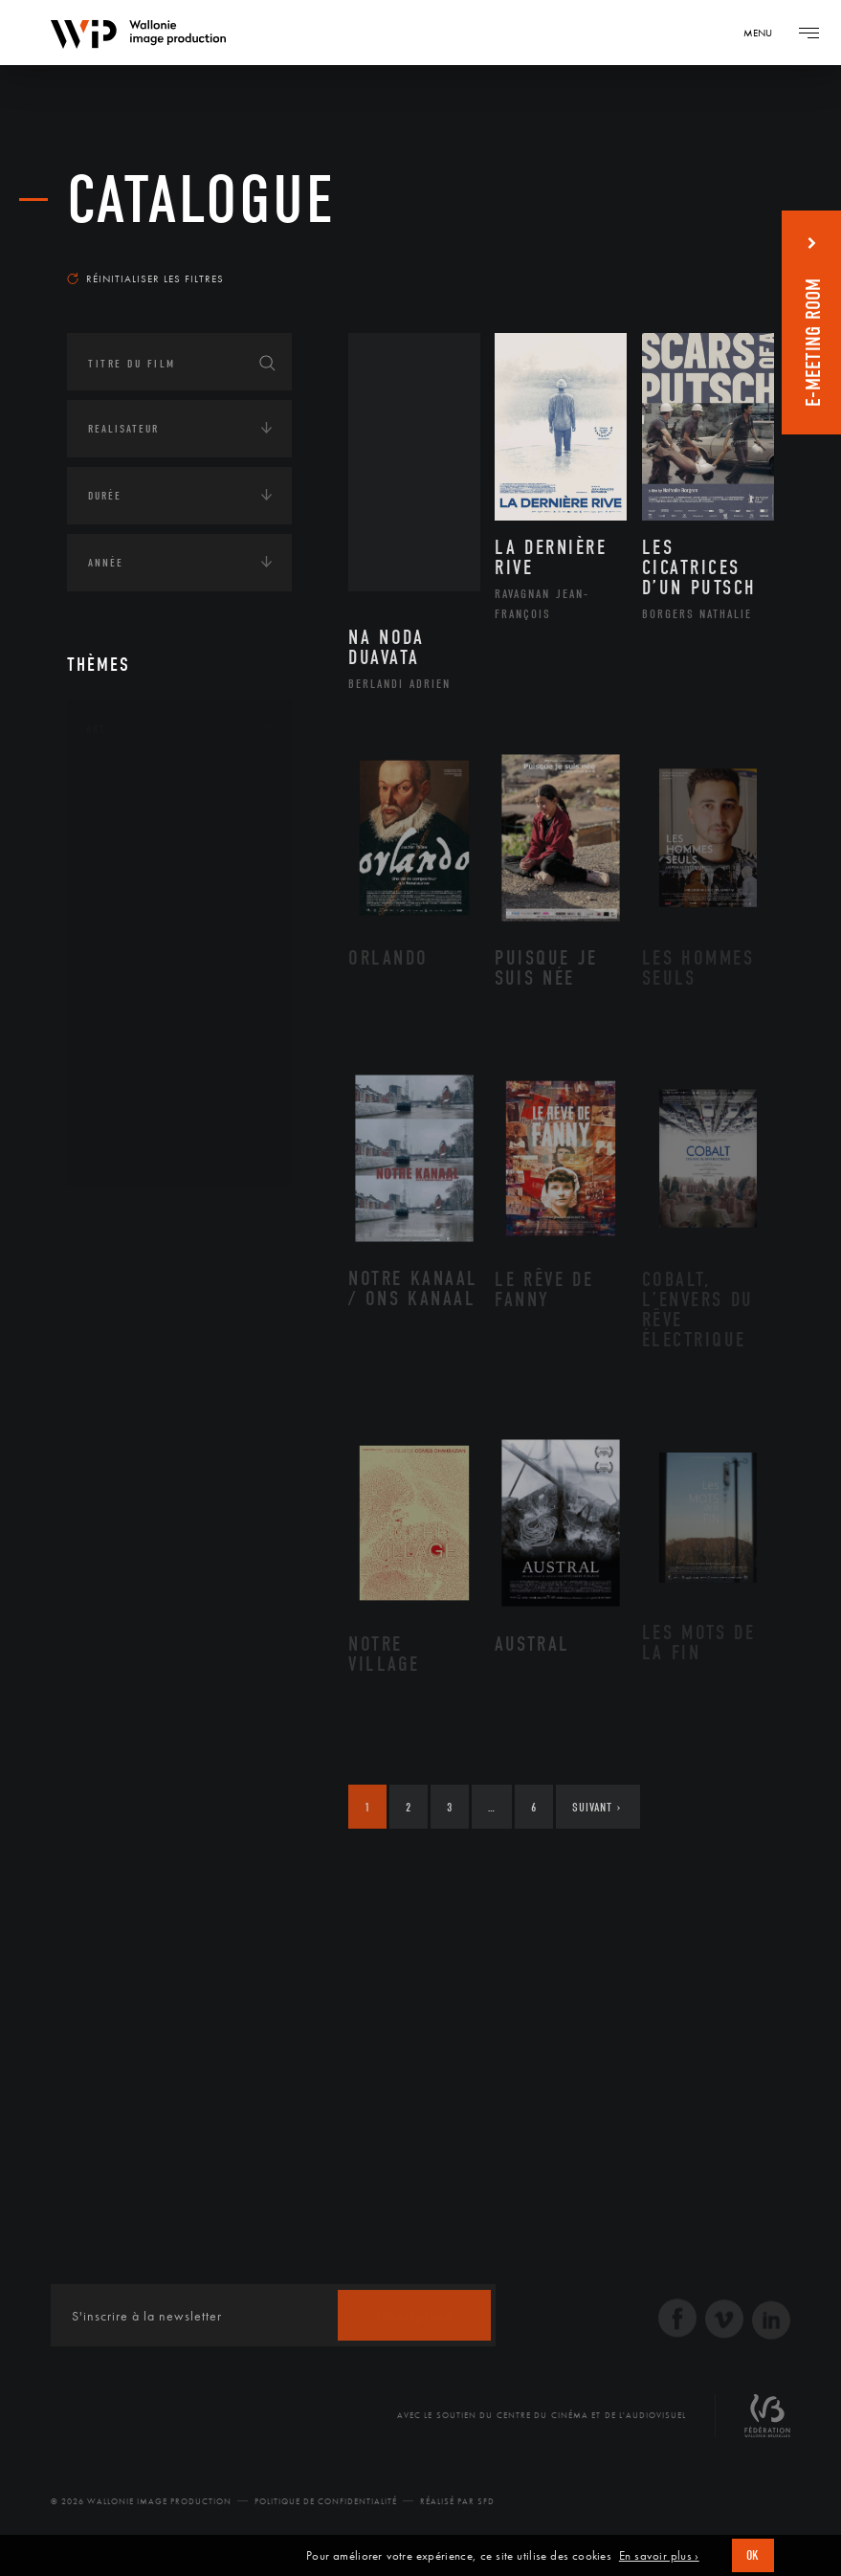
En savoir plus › (659, 2556)
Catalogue (201, 200)
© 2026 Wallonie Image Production (141, 2501)
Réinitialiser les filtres (145, 278)
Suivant (596, 1807)
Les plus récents (707, 252)
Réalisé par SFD (457, 2501)
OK (753, 2555)
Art (96, 729)
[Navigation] (764, 32)
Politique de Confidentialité (326, 2501)
